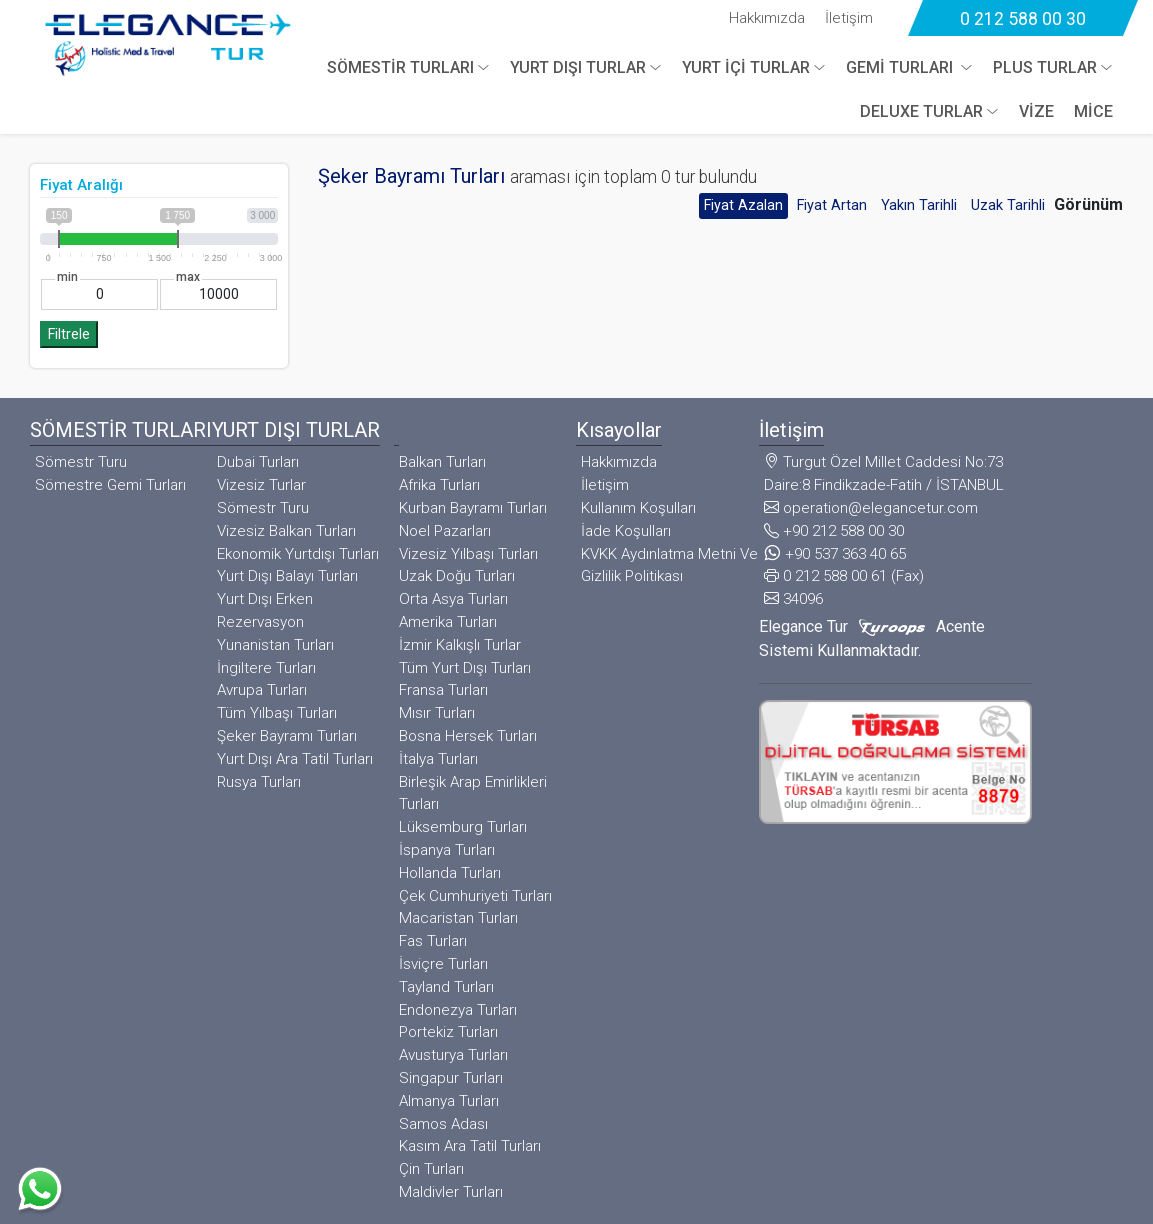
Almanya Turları (449, 1101)
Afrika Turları (439, 485)
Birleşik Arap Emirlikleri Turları (473, 793)
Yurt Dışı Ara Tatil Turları (295, 759)
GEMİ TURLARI (901, 67)
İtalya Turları (438, 759)
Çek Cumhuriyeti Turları (475, 896)
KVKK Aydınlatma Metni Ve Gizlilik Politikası (669, 565)
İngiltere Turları (266, 668)
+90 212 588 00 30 (834, 531)
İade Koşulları (626, 531)
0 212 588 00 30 (1023, 19)
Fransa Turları (443, 690)
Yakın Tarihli (919, 205)
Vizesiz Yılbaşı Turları (468, 554)
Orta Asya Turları (453, 599)
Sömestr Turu (81, 462)
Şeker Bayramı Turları (287, 736)
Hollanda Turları (450, 873)
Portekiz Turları (448, 1032)
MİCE (1093, 111)
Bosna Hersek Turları (468, 736)
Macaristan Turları (458, 918)
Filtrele (69, 334)
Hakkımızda (767, 18)
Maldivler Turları (451, 1192)
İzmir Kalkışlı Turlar (460, 645)
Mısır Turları (437, 713)
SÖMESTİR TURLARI (400, 67)
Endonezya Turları (458, 1010)
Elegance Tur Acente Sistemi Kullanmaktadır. (872, 638)
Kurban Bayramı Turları (473, 508)
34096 (793, 599)
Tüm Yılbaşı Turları (277, 713)
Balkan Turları (442, 462)
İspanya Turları (447, 850)
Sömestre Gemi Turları (110, 485)
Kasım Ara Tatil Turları (470, 1146)
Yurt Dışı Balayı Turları (287, 576)
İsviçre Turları (443, 964)
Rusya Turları (259, 782)
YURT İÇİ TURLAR (746, 67)
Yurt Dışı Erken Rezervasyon (265, 610)
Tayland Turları (446, 987)
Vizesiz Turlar (261, 485)
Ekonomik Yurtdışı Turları (298, 554)
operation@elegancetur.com (871, 508)
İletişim (849, 18)
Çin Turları (431, 1169)
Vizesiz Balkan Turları (286, 531)
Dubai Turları (258, 462)
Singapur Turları (451, 1078)
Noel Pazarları (445, 531)
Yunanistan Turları (275, 645)
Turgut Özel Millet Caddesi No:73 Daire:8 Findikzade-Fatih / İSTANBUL (884, 473)
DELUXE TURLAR (921, 111)
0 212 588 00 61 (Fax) (844, 576)
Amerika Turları (448, 622)
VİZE (1036, 111)
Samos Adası (443, 1124)
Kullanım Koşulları (638, 508)
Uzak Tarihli (1008, 205)
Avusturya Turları (453, 1055)
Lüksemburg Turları (463, 827)
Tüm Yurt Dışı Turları (465, 668)
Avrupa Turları (262, 690)
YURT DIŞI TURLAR (578, 67)
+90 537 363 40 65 (835, 554)
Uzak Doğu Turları (457, 576)
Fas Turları (433, 941)
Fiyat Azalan (743, 205)
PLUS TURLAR (1045, 67)
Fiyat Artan (832, 205)
